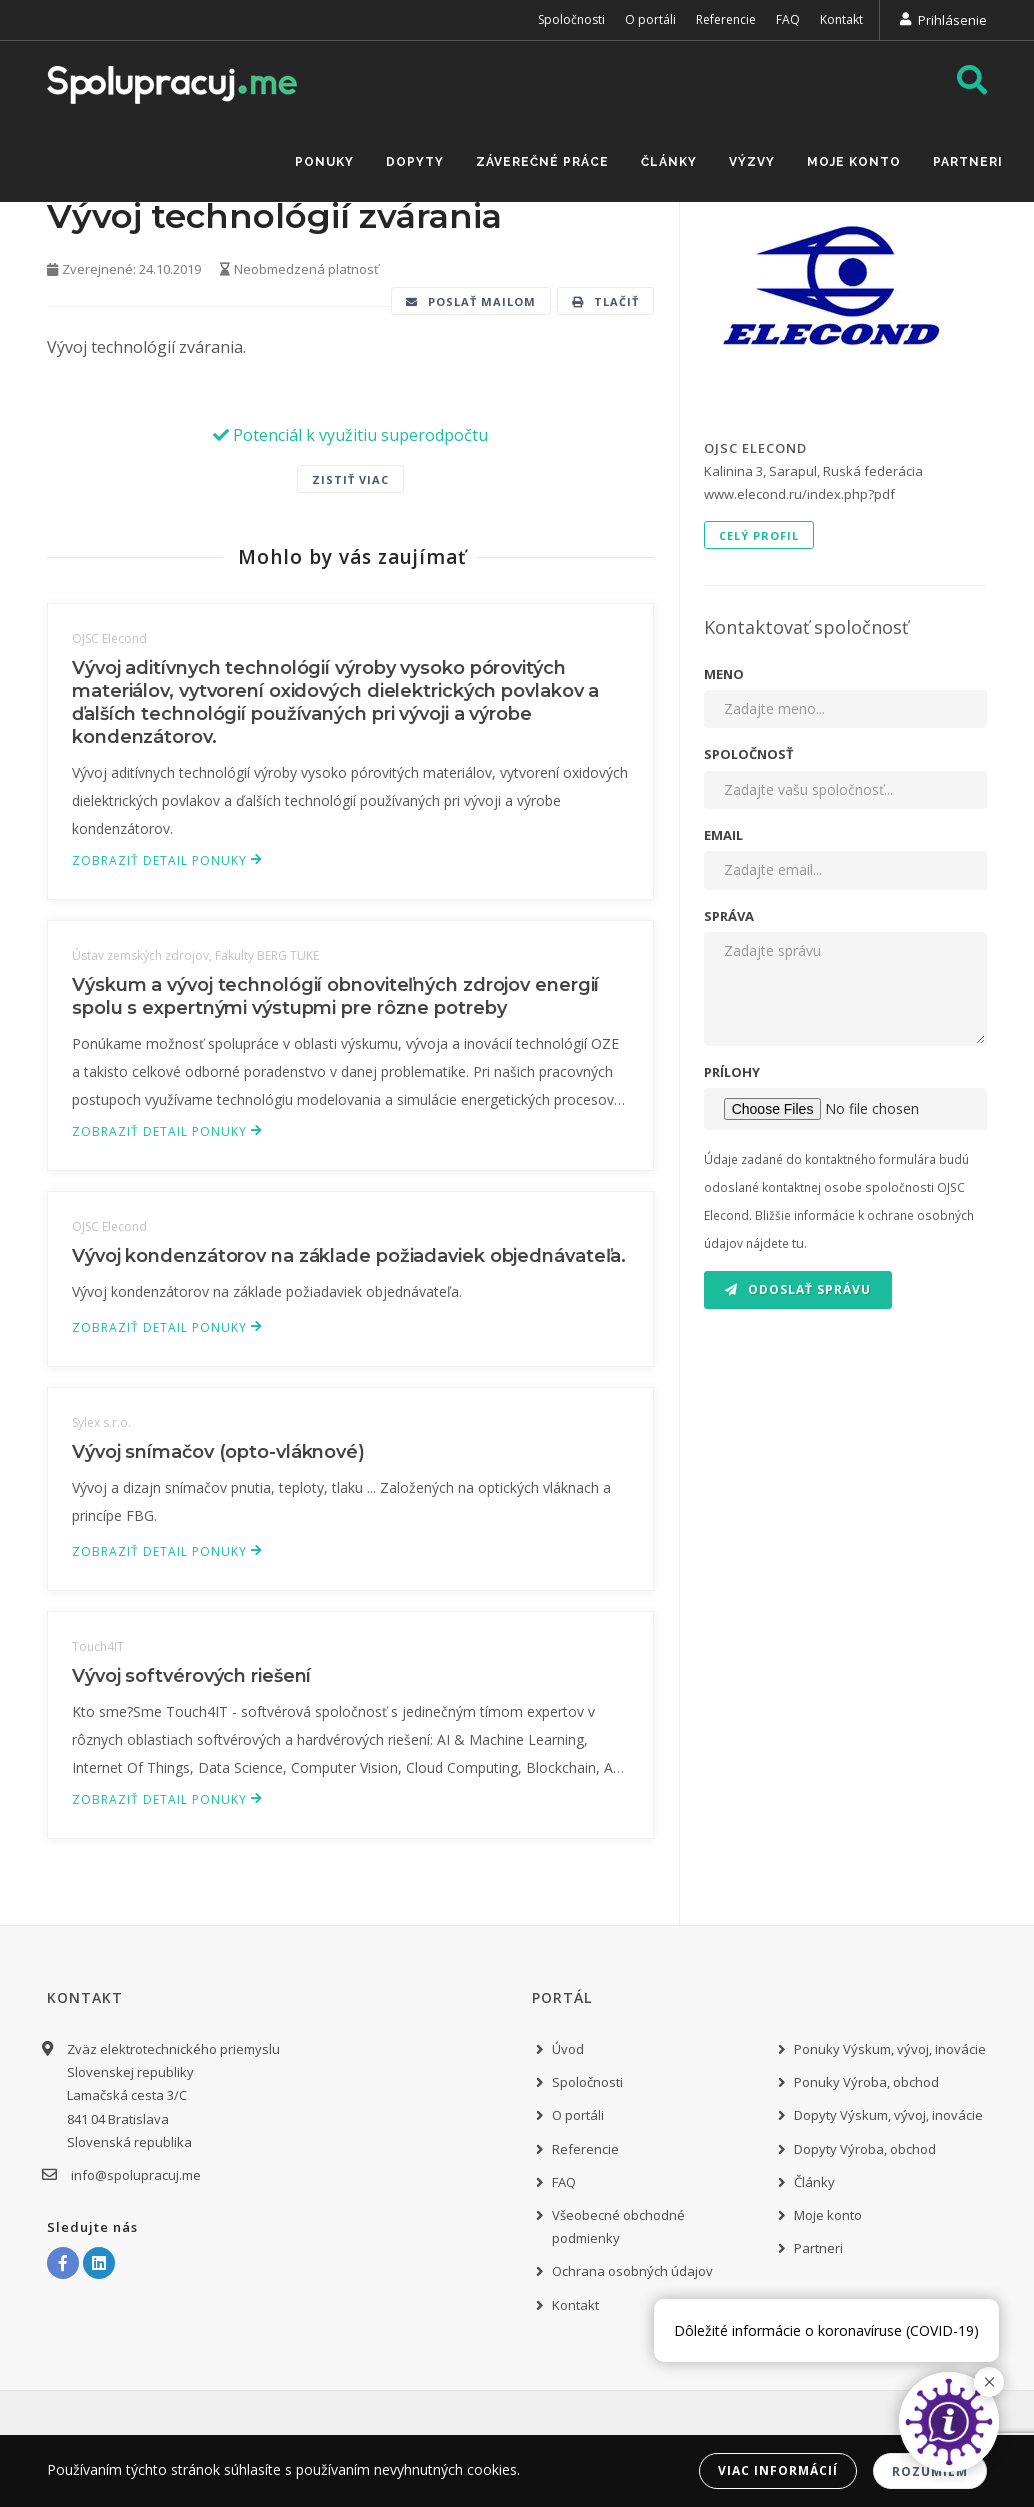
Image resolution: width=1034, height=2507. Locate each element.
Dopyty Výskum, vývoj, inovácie (888, 2115)
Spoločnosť (749, 754)
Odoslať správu (798, 1289)
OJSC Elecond (755, 448)
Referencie (726, 19)
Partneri (968, 162)
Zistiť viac (350, 479)
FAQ (788, 19)
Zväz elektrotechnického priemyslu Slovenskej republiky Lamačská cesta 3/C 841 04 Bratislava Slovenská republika (173, 2095)
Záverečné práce (542, 162)
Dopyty (415, 162)
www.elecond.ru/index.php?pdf (799, 494)
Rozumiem (930, 2471)
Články (669, 162)
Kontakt (841, 19)
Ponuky (324, 162)
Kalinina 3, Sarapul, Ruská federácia (813, 471)
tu (798, 1243)
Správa (729, 916)
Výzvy (752, 162)
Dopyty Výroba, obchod (865, 2149)
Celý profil (759, 535)
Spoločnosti (571, 19)
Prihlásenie (952, 20)
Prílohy (732, 1072)
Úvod (568, 2049)
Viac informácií (778, 2470)
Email (723, 835)
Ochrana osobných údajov (632, 2271)
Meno (724, 674)
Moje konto (854, 162)
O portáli (650, 19)
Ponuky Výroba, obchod (866, 2082)
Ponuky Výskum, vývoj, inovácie (890, 2049)
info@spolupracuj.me (134, 2175)
